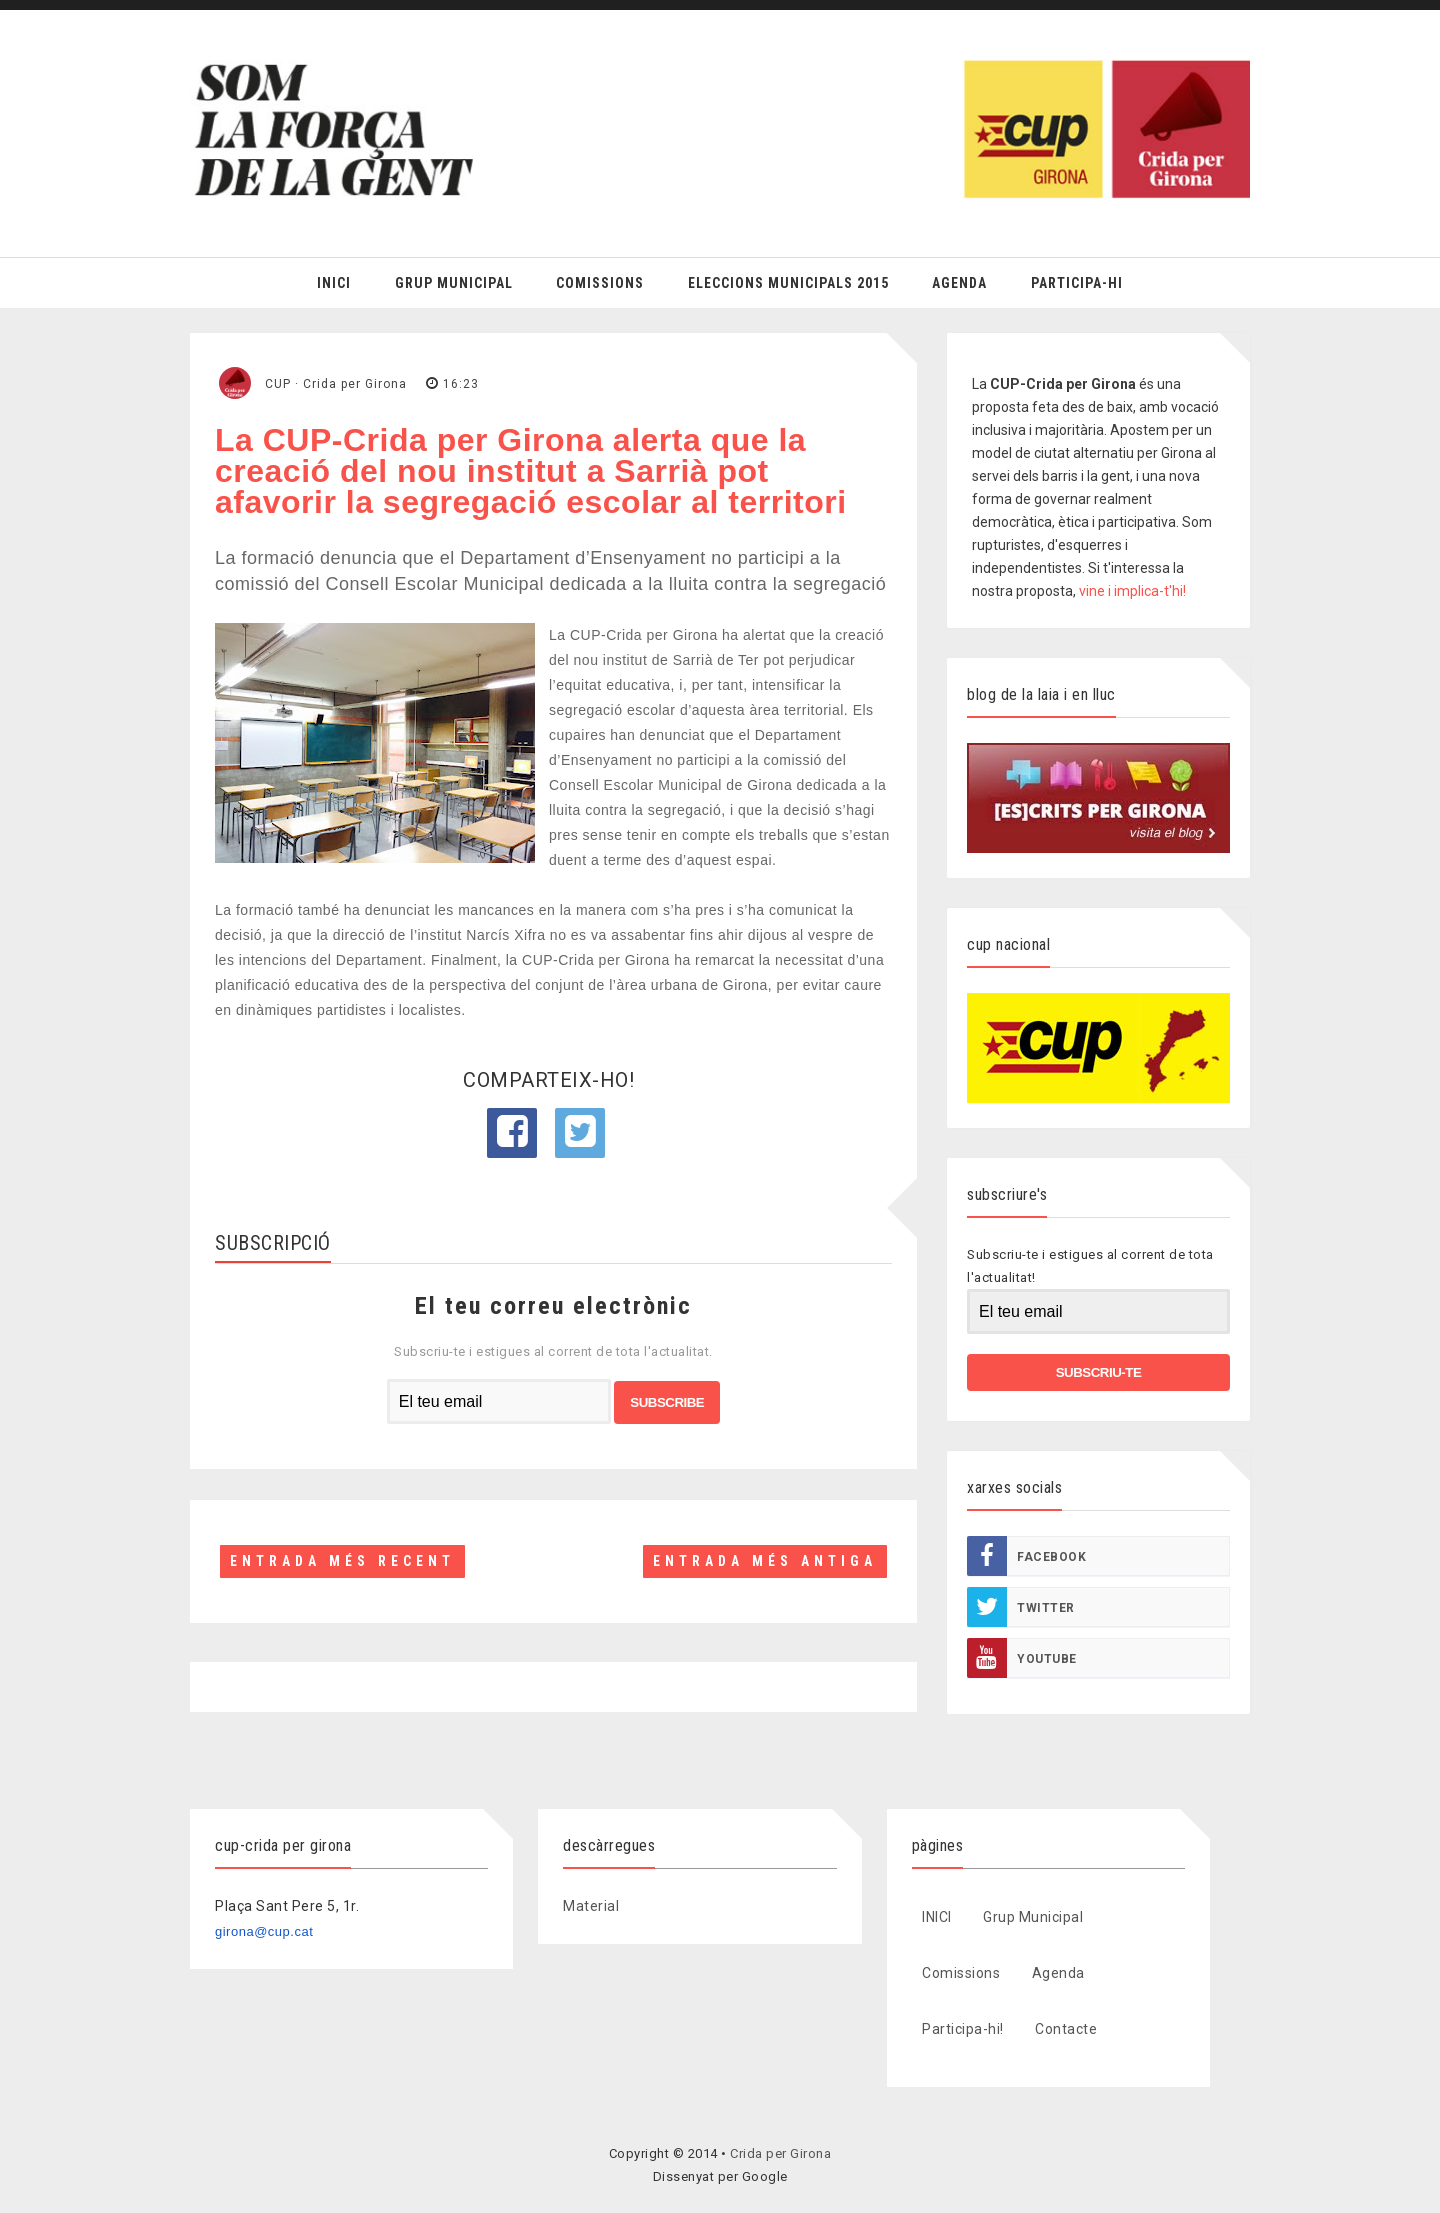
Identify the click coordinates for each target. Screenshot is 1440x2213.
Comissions (600, 283)
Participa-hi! (963, 2029)
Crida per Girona (780, 2153)
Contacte (1066, 2029)
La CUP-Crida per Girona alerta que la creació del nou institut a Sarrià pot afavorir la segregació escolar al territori (531, 471)
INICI (937, 1917)
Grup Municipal (454, 283)
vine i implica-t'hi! (1132, 591)
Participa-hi (1077, 283)
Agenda (959, 283)
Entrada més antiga (765, 1561)
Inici (334, 283)
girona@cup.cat (264, 1931)
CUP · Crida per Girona (336, 384)
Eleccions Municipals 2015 (788, 283)
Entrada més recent (342, 1561)
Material (591, 1906)
